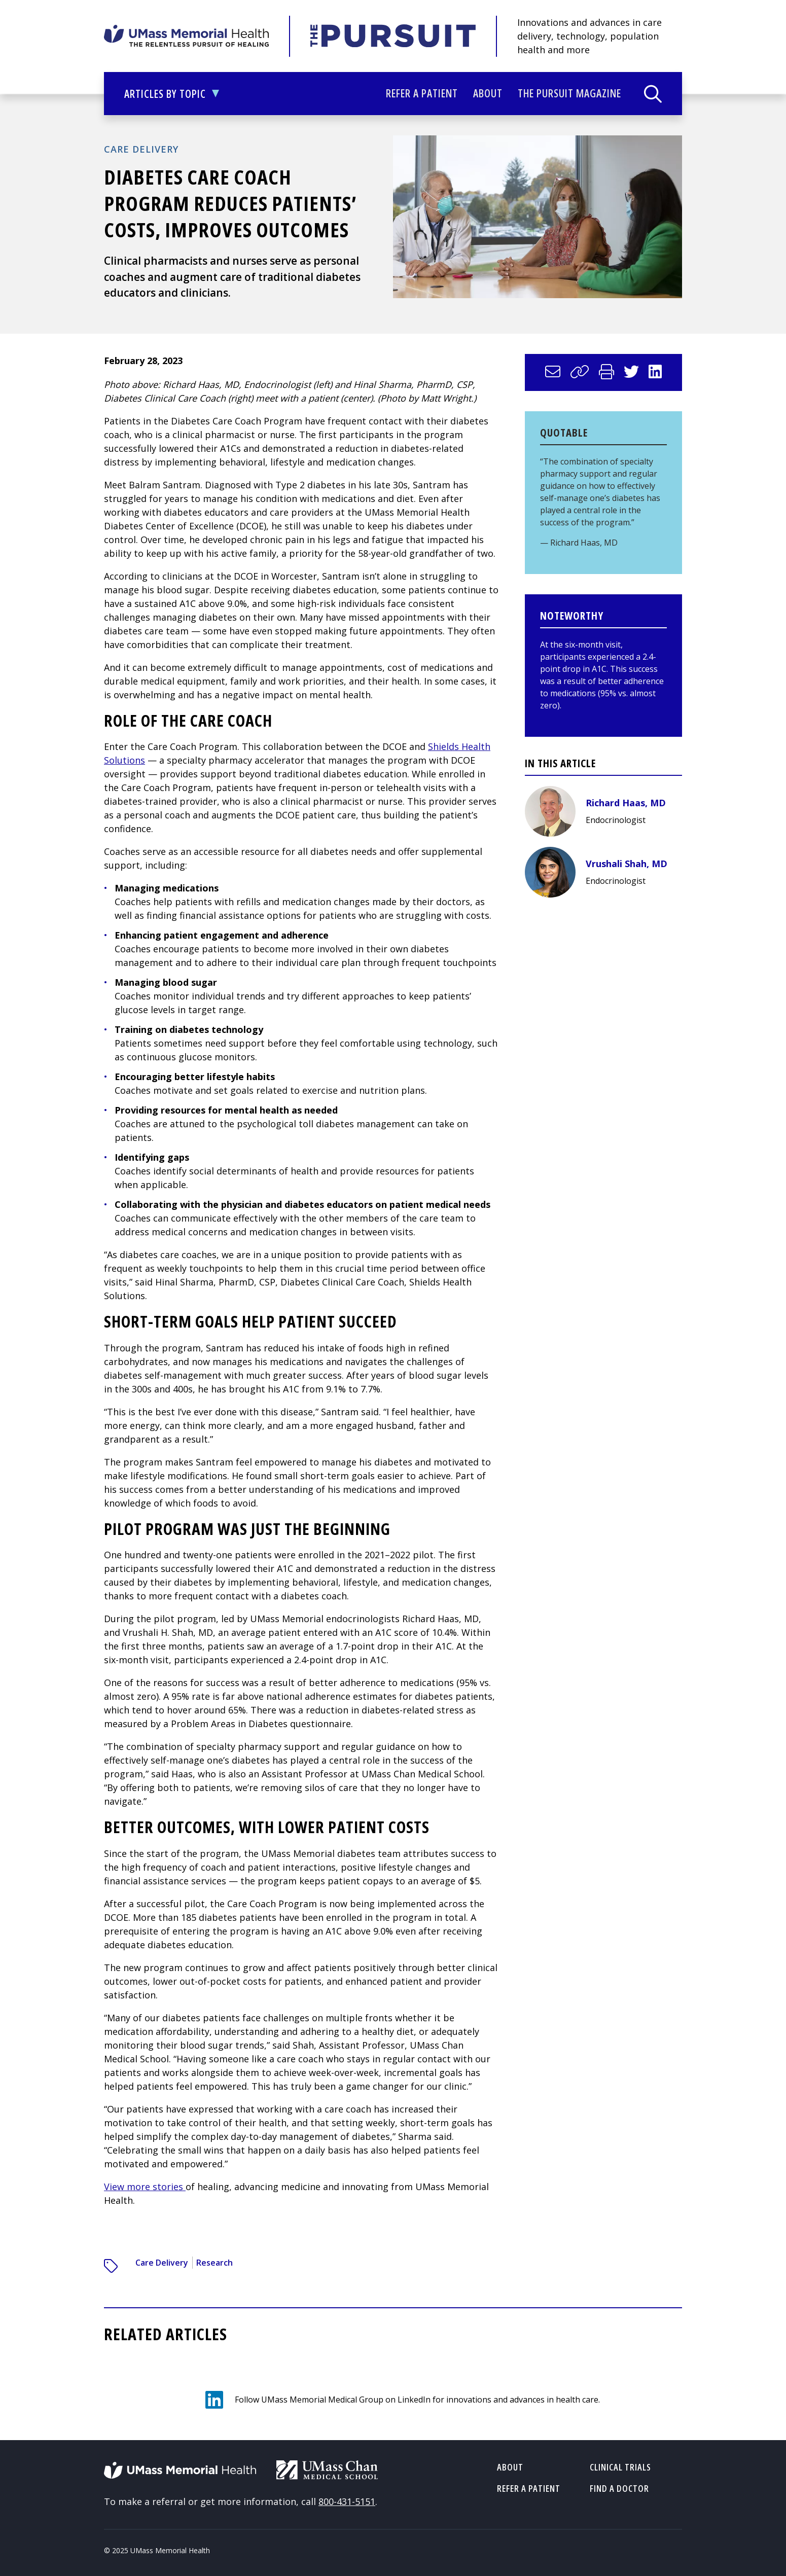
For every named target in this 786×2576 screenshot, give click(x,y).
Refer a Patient (422, 93)
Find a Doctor (619, 2488)
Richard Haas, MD (626, 803)
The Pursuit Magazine (569, 93)
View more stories (145, 2186)
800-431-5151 (346, 2501)
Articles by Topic (171, 99)
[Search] (653, 94)
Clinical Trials (620, 2467)
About (488, 93)
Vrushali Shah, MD (626, 863)
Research (214, 2262)
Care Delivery (141, 149)
